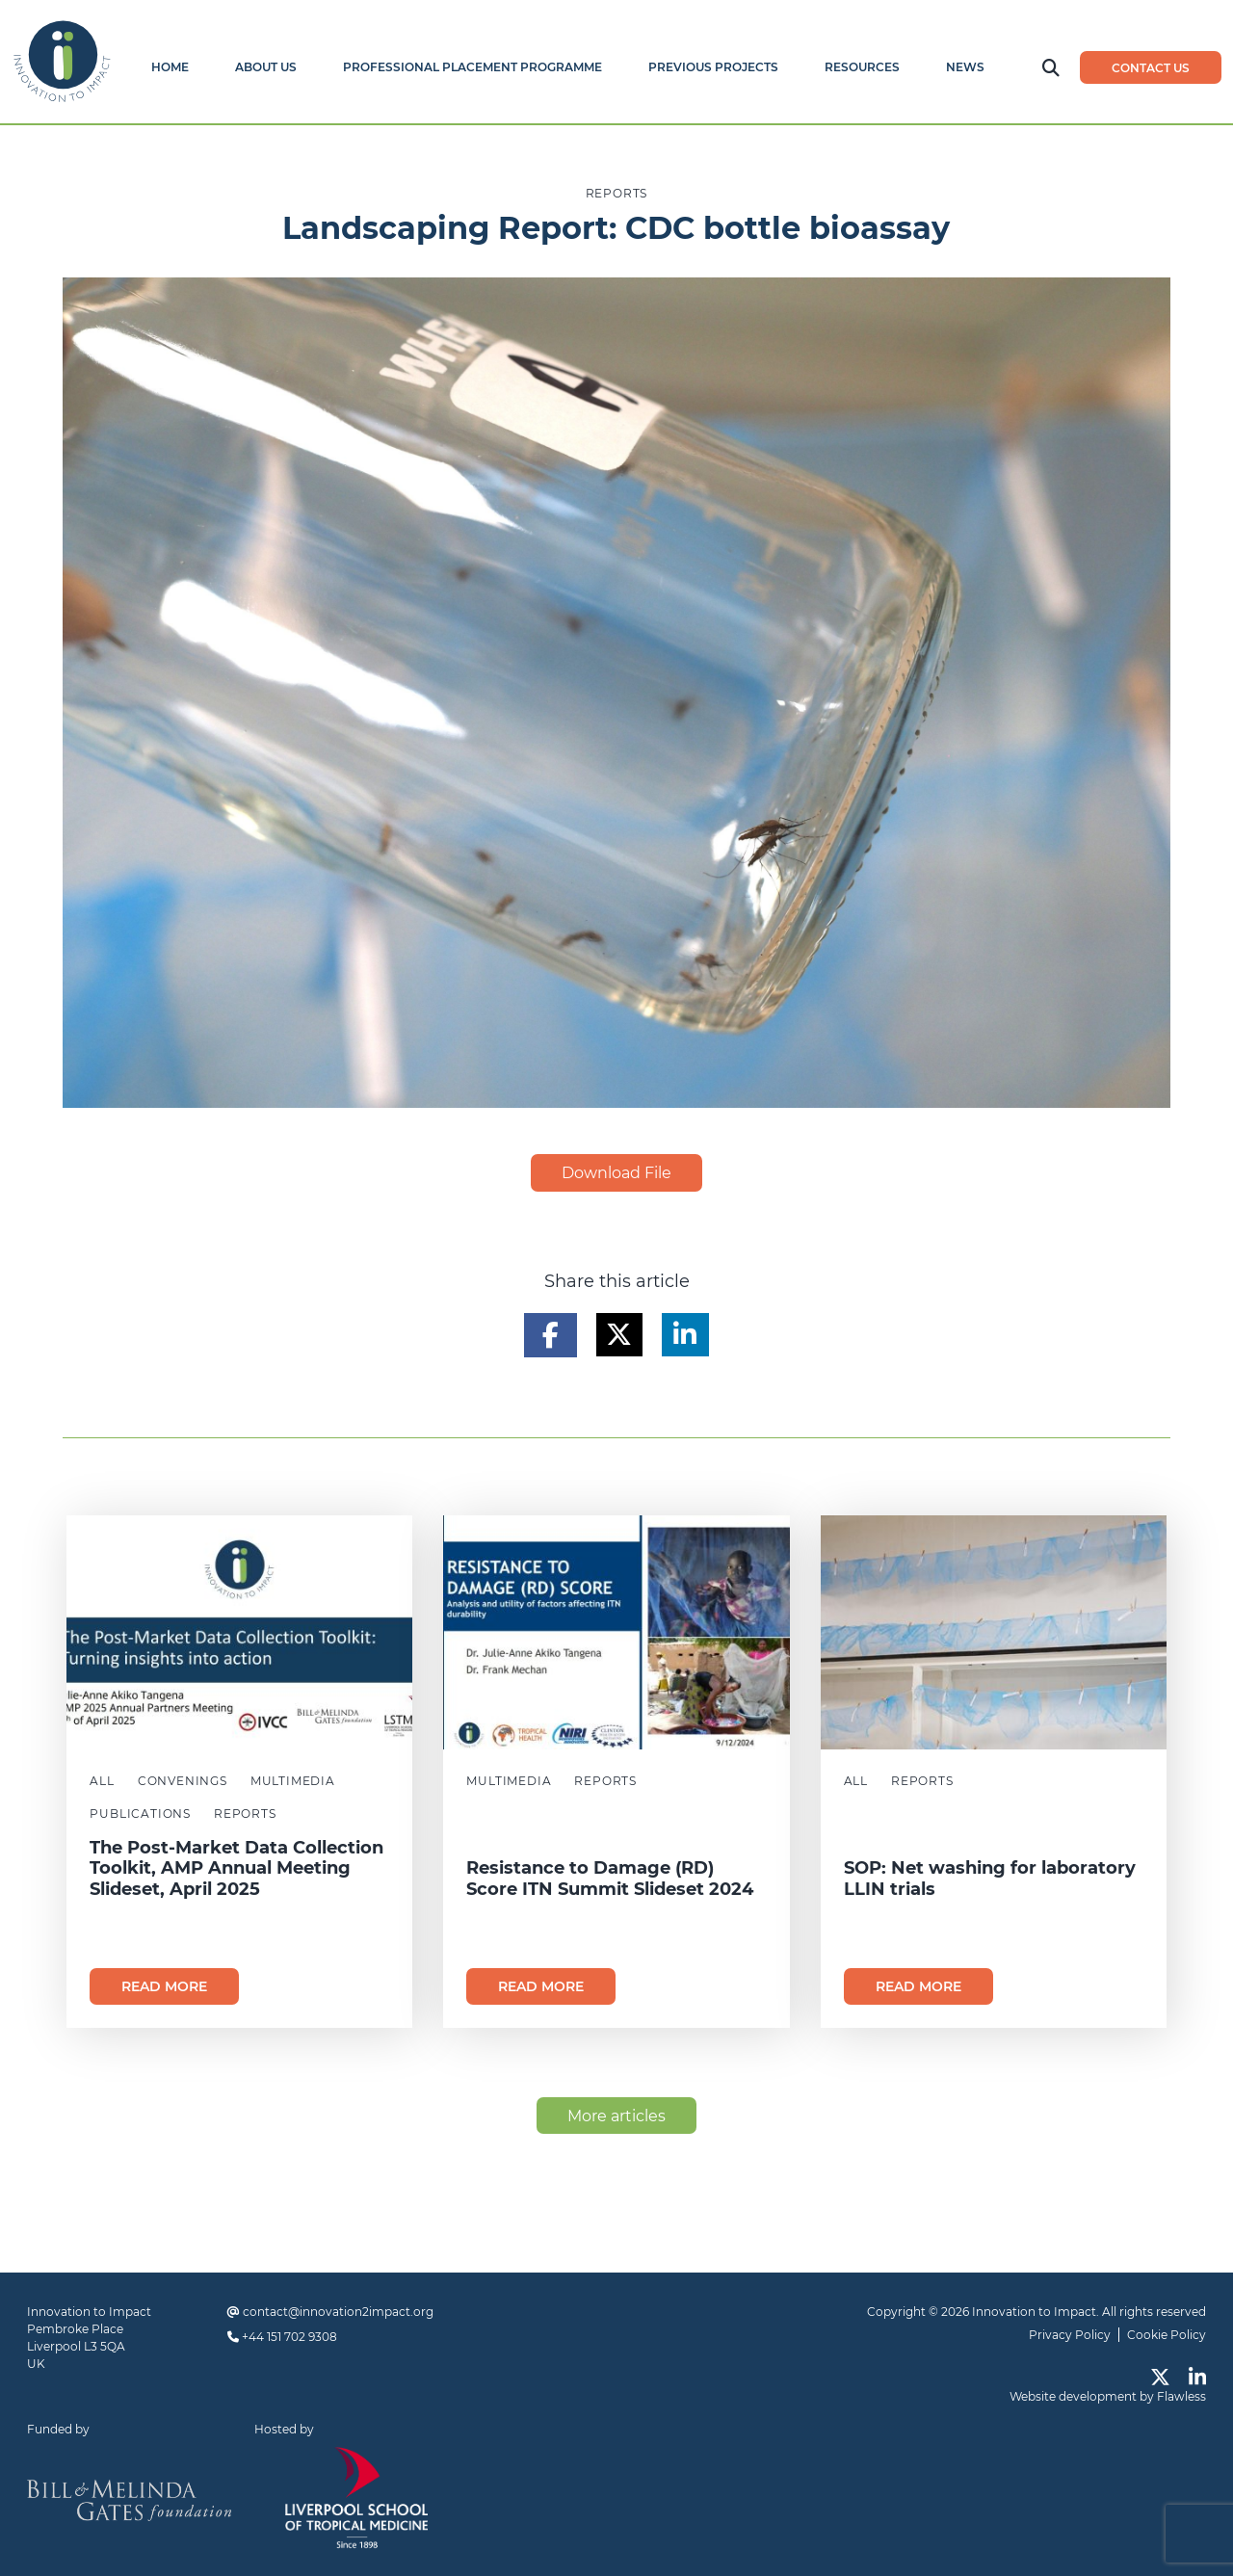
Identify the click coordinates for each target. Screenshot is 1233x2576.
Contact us (1151, 68)
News (965, 67)
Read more (164, 1986)
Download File (616, 1173)
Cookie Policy (1166, 2334)
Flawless (1181, 2396)
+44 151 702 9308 (289, 2336)
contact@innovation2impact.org (338, 2311)
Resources (862, 67)
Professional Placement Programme (472, 67)
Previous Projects (713, 67)
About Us (266, 67)
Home (170, 67)
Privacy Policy (1070, 2334)
